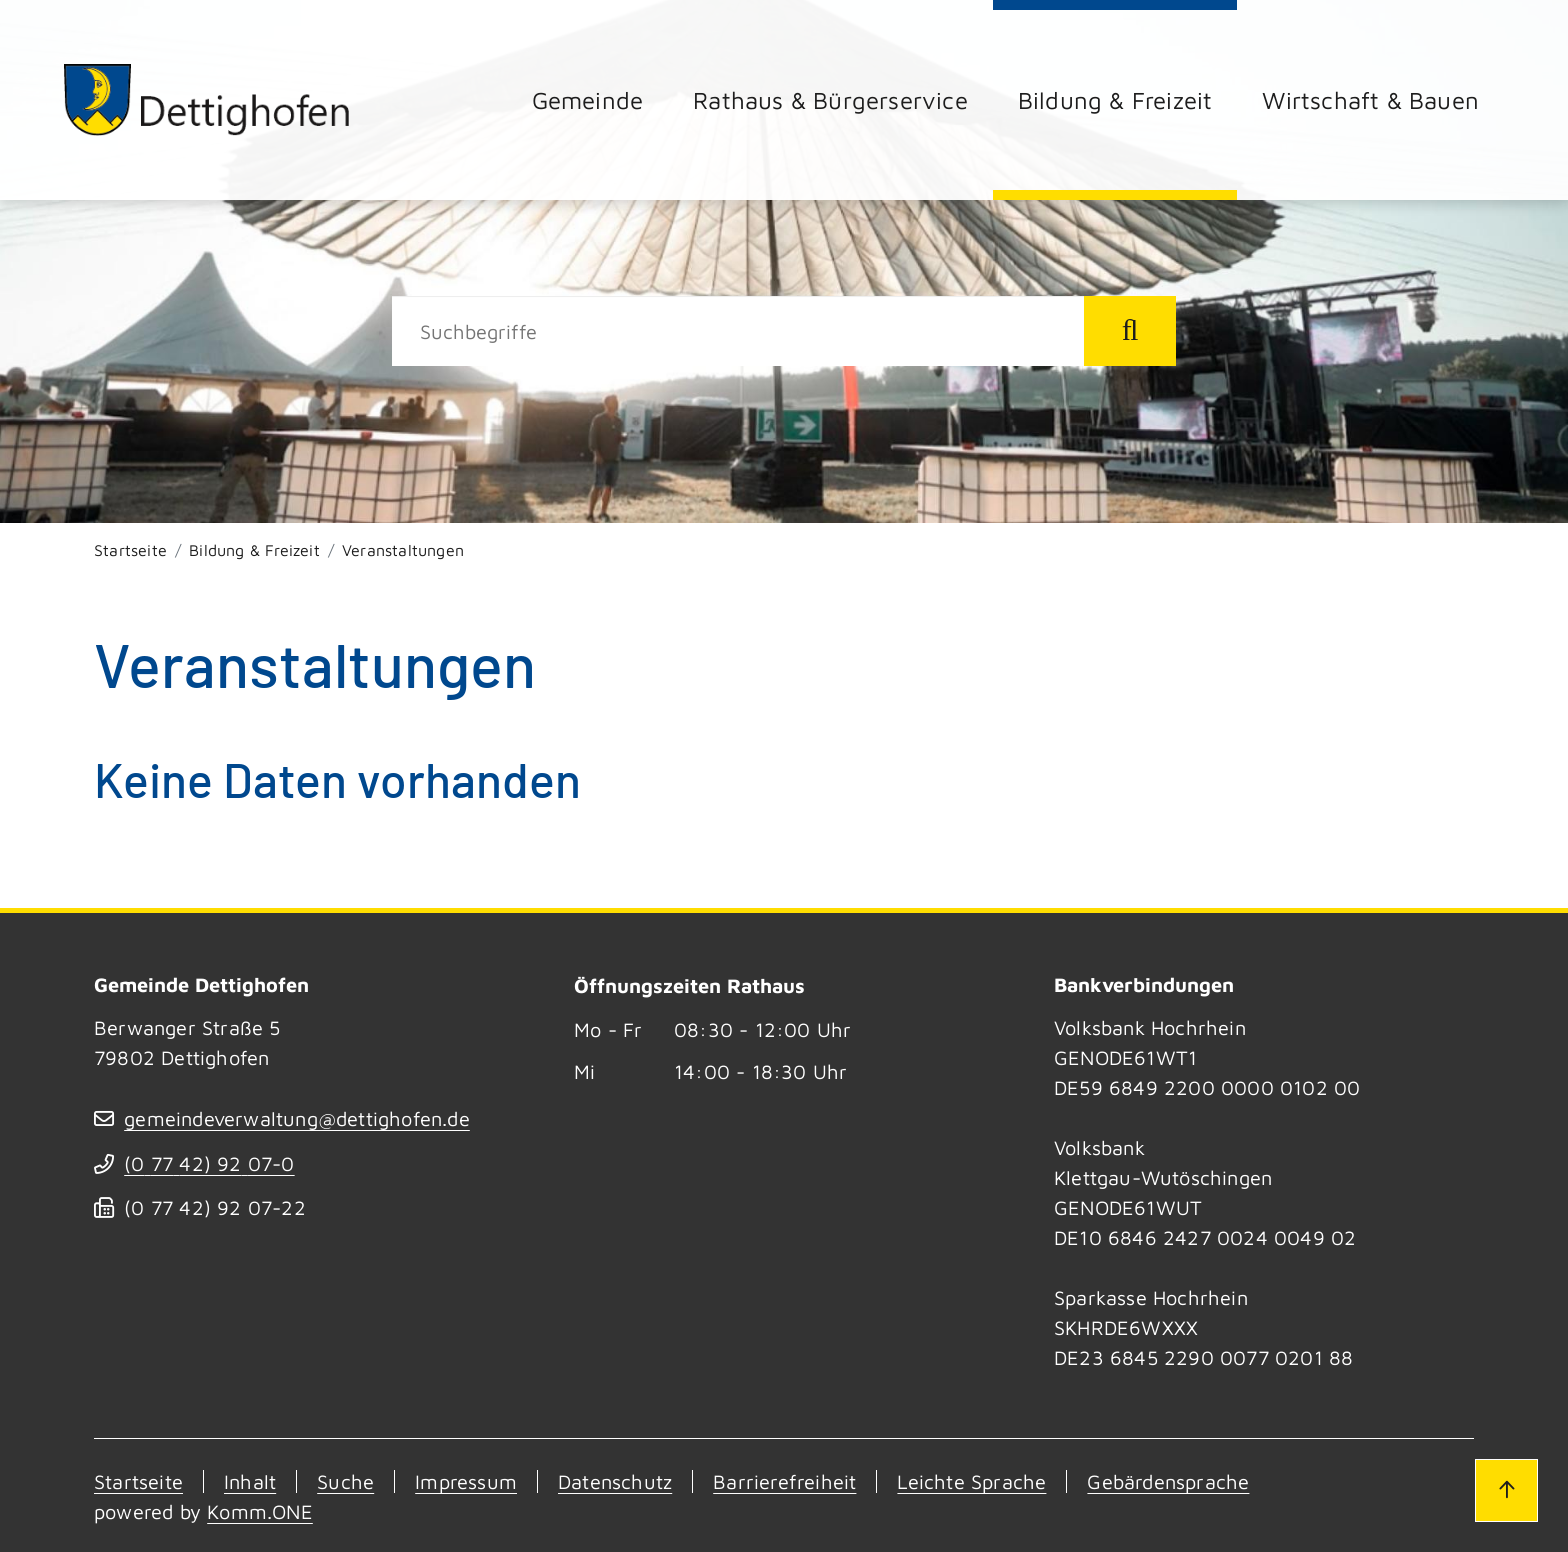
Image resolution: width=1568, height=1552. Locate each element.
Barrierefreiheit (784, 1481)
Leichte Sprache (971, 1481)
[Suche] (738, 331)
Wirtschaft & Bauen (1370, 100)
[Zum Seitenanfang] (1506, 1490)
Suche (345, 1481)
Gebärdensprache (1168, 1481)
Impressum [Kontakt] (466, 1481)
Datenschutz (615, 1481)
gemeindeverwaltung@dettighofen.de (297, 1118)
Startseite (130, 550)
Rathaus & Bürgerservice (830, 100)
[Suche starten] (1130, 331)
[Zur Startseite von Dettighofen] (208, 99)
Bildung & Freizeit (1115, 100)
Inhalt (250, 1481)
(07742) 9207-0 (209, 1163)
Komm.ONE (260, 1511)
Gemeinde (588, 100)
